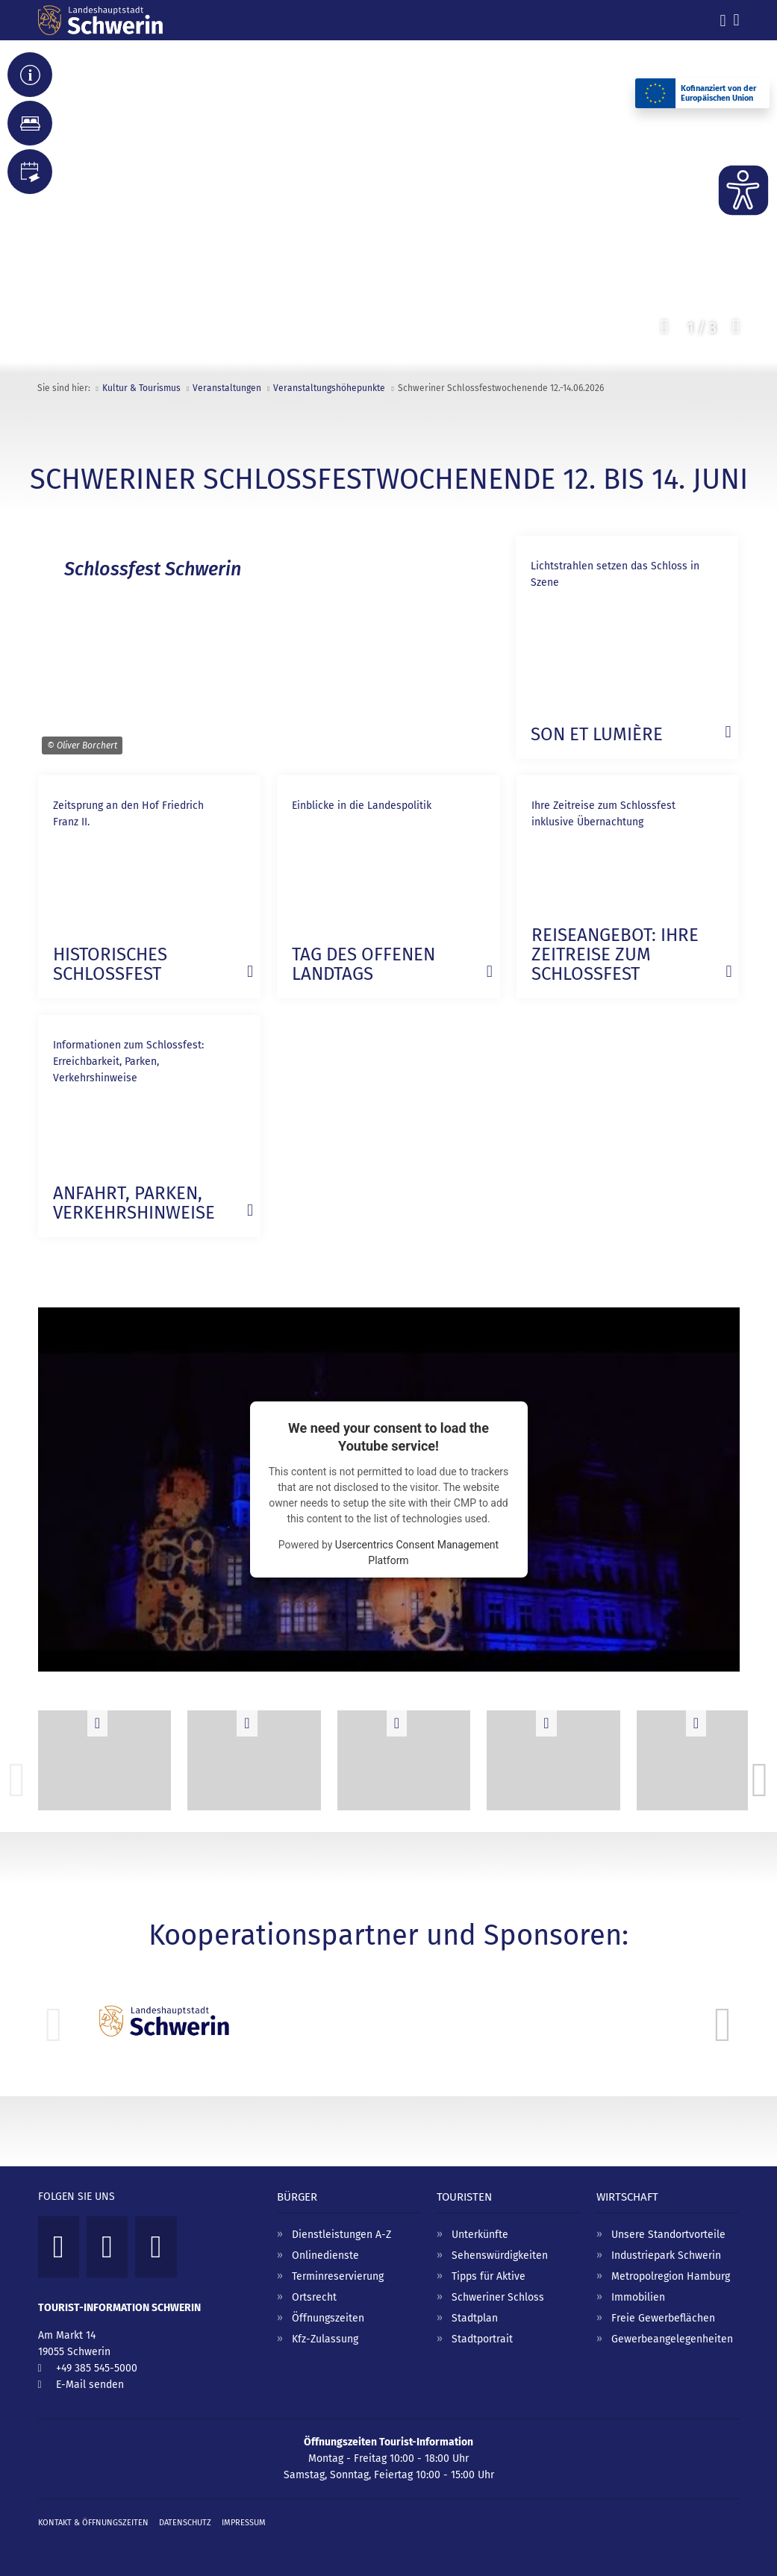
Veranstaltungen (227, 388)
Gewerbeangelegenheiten (672, 2339)
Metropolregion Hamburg (670, 2276)
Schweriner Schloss (498, 2297)
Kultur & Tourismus (141, 388)
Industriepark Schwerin (666, 2255)
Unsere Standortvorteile (668, 2234)
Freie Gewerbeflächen (663, 2318)
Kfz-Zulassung (325, 2339)
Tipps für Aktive (488, 2276)
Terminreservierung (338, 2276)
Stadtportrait (482, 2339)
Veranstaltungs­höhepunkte (329, 388)
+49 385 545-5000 (96, 2368)
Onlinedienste (325, 2255)
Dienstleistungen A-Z (341, 2234)
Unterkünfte (480, 2234)
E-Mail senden (90, 2384)
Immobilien (638, 2297)
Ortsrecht (314, 2297)
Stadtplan (475, 2318)
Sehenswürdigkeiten (500, 2255)
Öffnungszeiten (328, 2318)
